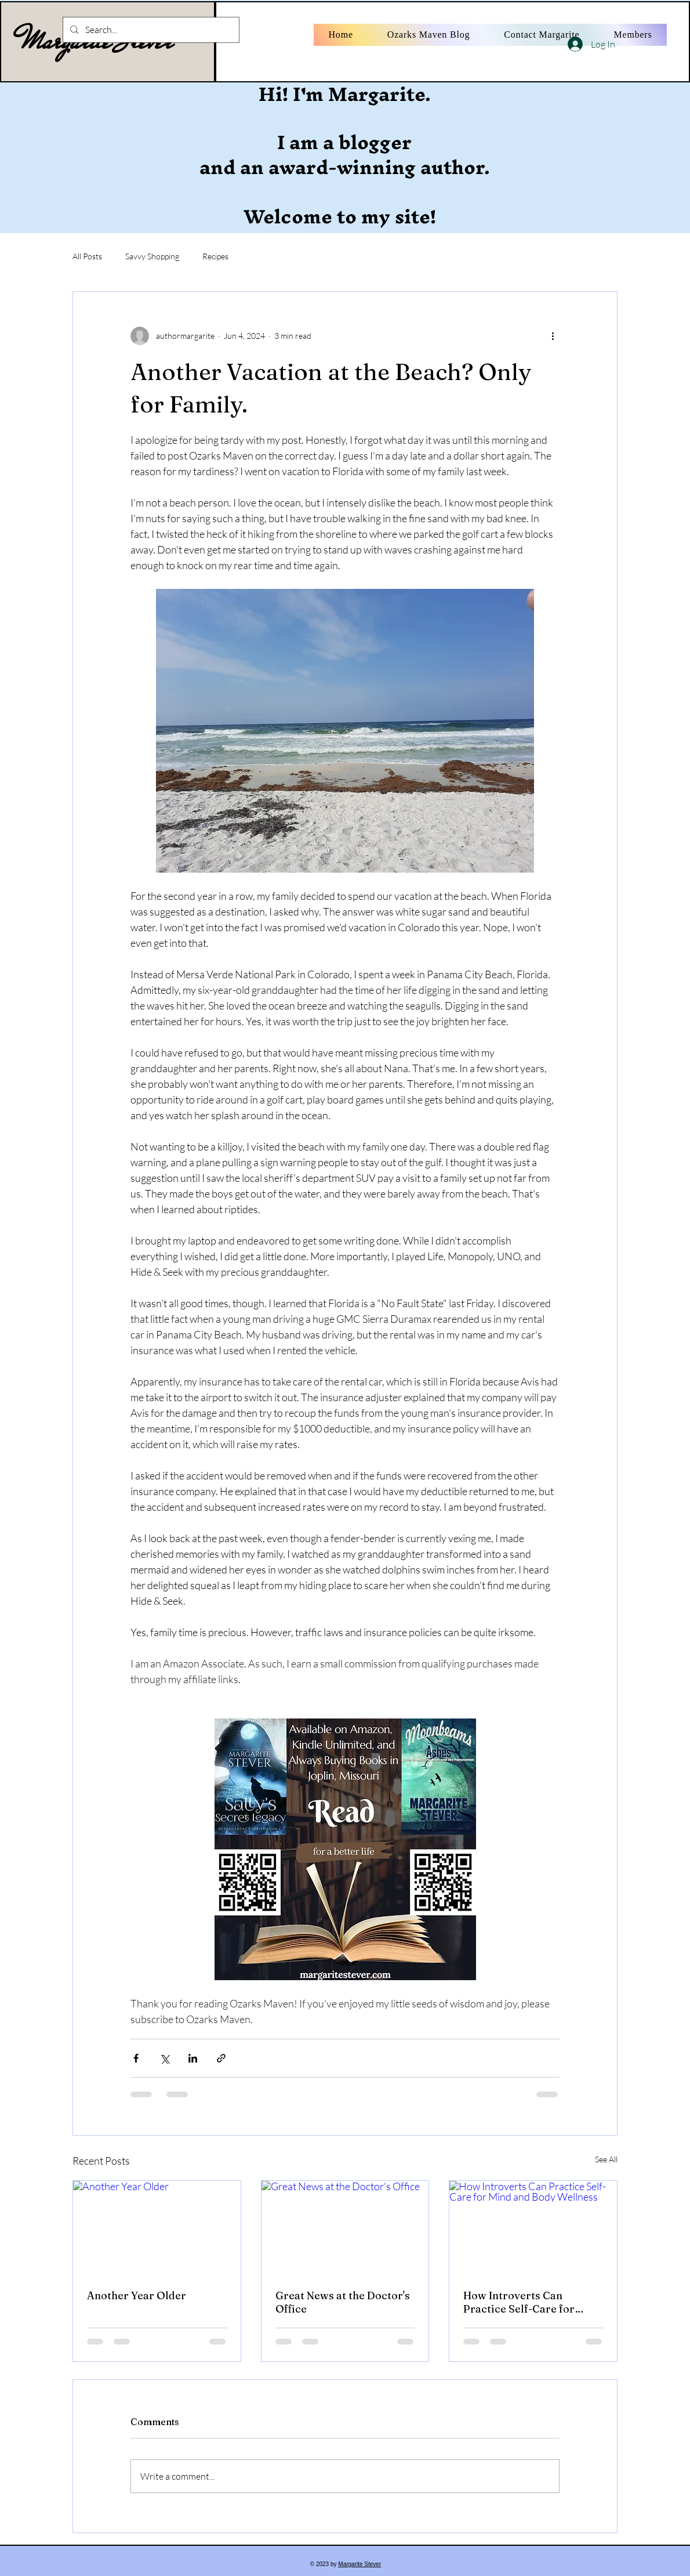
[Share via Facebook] (135, 2058)
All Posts (87, 256)
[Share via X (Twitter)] (164, 2058)
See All (606, 2159)
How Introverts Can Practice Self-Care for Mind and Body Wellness (524, 2302)
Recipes (215, 256)
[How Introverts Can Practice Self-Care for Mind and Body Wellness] (533, 2228)
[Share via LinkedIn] (192, 2058)
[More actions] (553, 336)
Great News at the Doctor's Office (342, 2302)
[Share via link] (221, 2058)
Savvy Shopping (152, 256)
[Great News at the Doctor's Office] (345, 2228)
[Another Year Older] (157, 2228)
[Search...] (150, 29)
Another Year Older (136, 2295)
